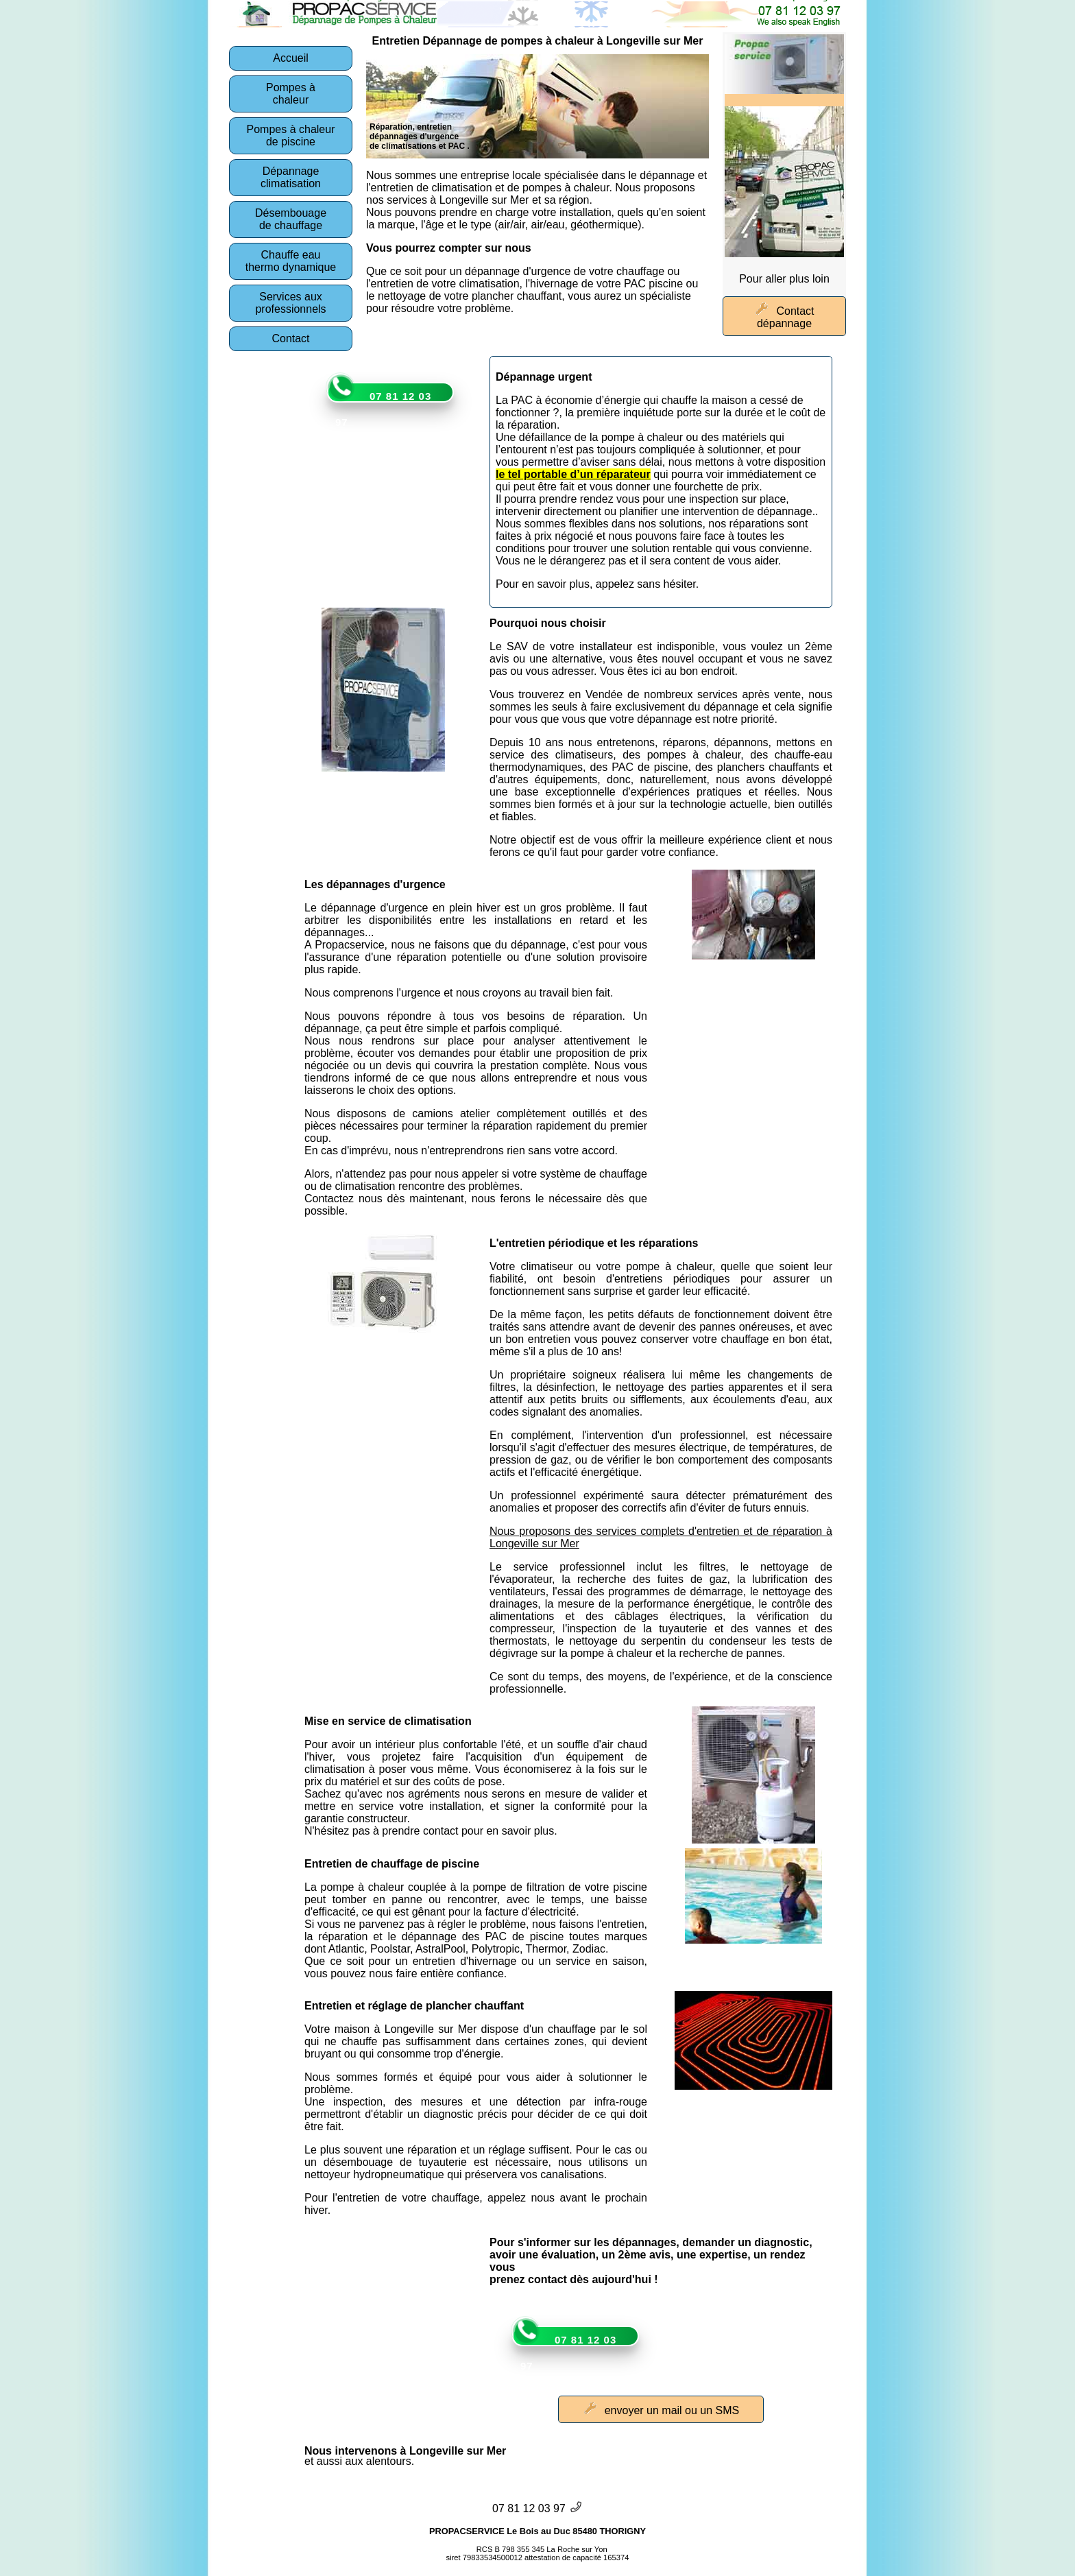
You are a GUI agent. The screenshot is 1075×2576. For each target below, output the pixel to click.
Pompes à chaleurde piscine (291, 135)
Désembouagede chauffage (290, 219)
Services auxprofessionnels (290, 303)
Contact (290, 338)
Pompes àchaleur (290, 94)
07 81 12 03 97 (383, 409)
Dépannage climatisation (291, 177)
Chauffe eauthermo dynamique (291, 261)
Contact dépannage (784, 315)
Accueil (291, 58)
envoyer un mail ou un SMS (661, 2409)
